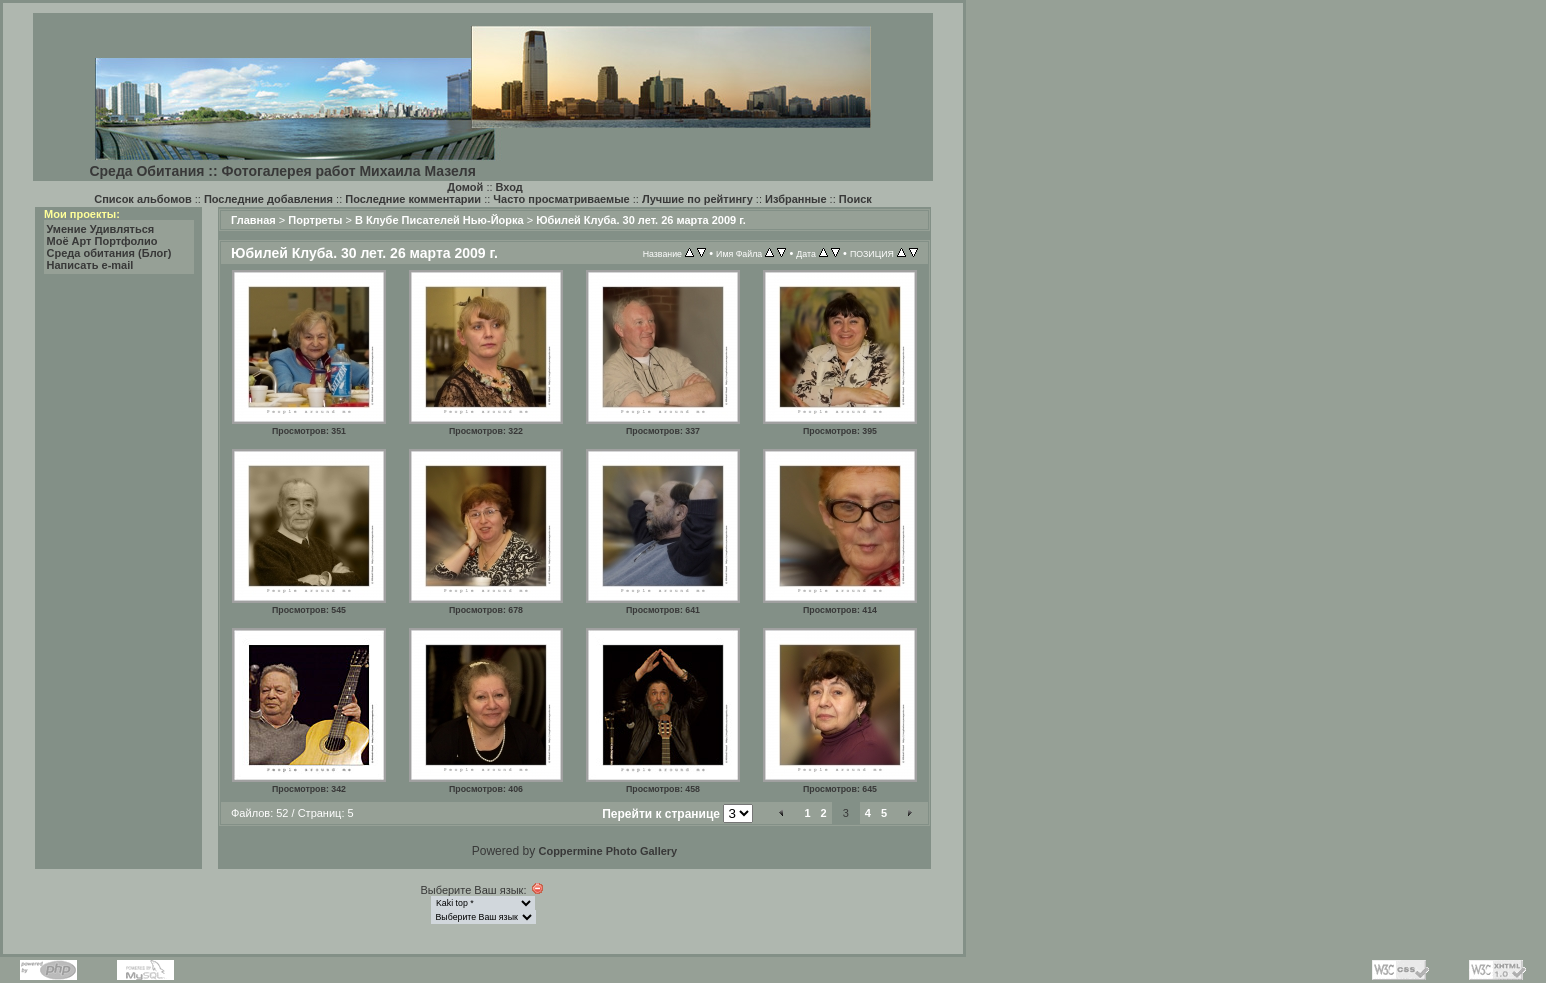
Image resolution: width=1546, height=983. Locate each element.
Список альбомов (142, 199)
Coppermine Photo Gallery (607, 851)
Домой (465, 187)
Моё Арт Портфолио (102, 241)
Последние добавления (268, 199)
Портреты (315, 220)
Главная (253, 220)
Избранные (796, 199)
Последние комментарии (413, 199)
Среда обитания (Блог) (109, 253)
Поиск (855, 199)
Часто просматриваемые (561, 199)
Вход (509, 187)
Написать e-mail (90, 265)
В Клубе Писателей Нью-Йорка (439, 220)
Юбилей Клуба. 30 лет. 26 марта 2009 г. (641, 220)
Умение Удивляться (101, 229)
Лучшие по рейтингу (697, 199)
